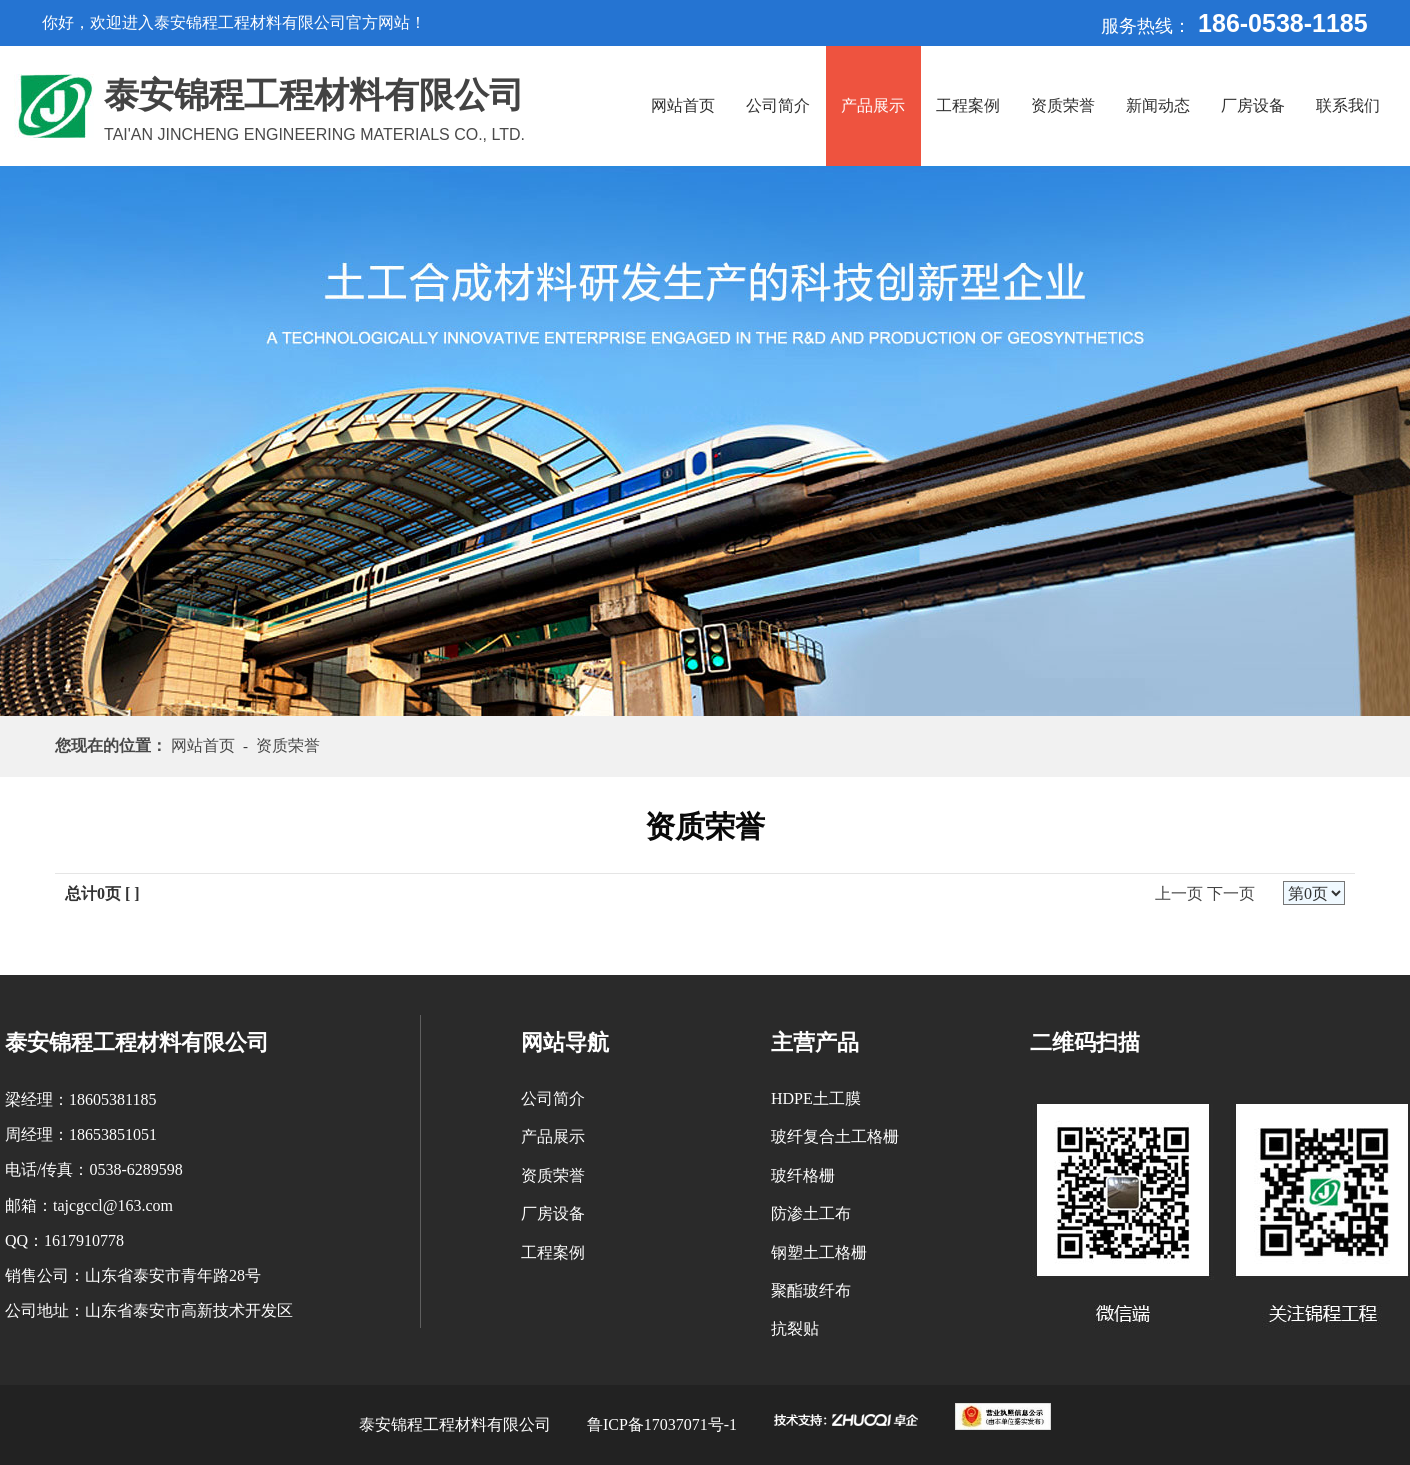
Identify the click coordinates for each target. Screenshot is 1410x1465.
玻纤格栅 (803, 1175)
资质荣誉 (1063, 105)
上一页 (1179, 893)
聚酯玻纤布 (811, 1290)
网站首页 (683, 105)
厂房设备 (1253, 105)
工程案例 (968, 105)
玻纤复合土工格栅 (835, 1136)
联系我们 (1348, 105)
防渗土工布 (811, 1213)
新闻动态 (1158, 105)
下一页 (1231, 893)
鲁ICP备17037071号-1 (662, 1424)
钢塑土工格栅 (819, 1252)
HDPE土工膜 (816, 1098)
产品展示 (873, 105)
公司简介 (778, 105)
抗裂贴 (795, 1328)
